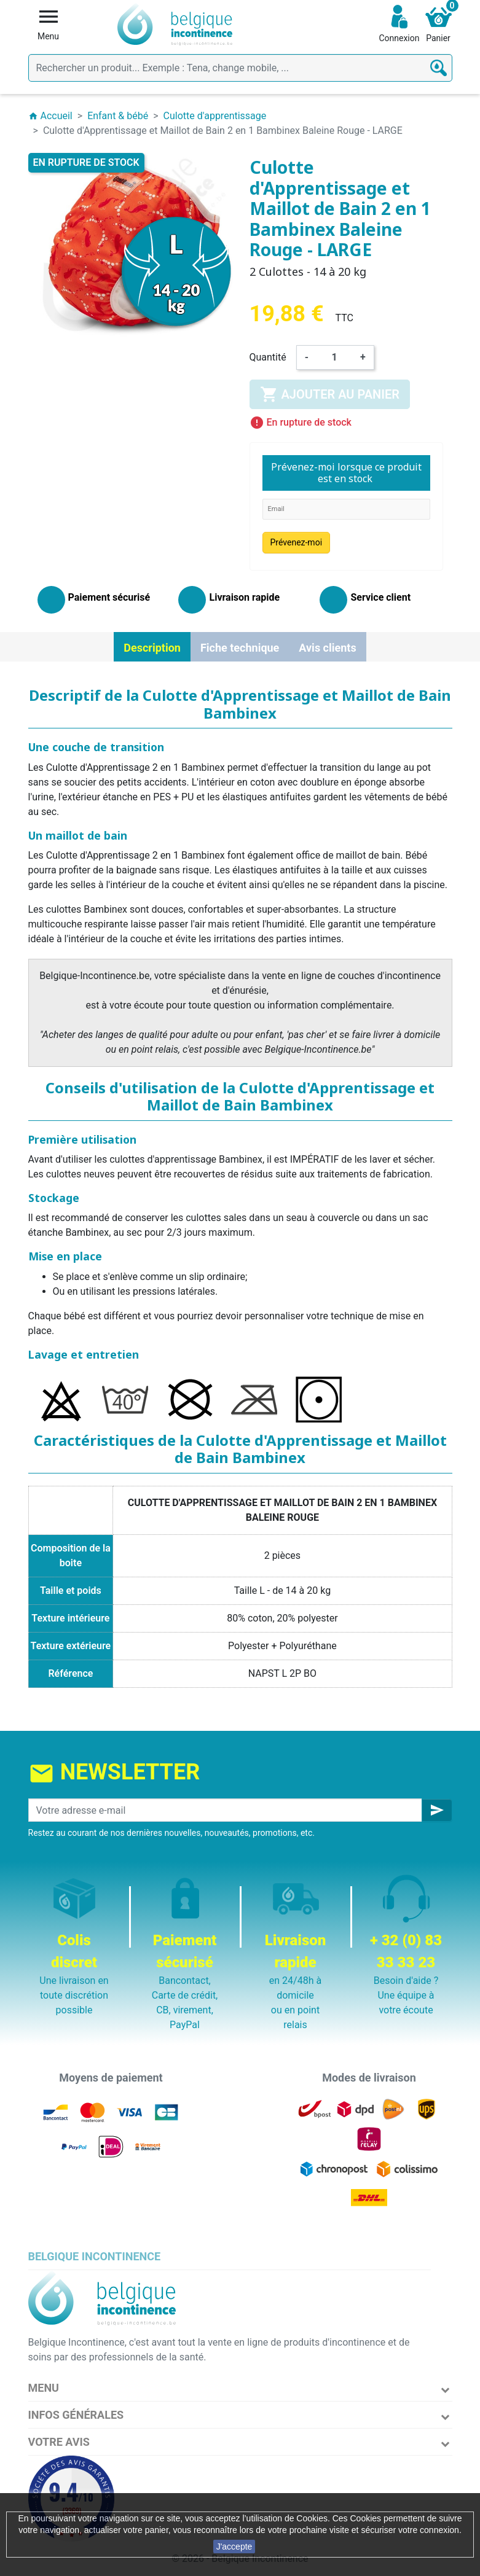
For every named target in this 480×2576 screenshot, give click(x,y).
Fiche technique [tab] (239, 647)
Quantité (268, 357)
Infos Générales (76, 2414)
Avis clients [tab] (327, 647)
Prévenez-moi (296, 542)
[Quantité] (334, 357)
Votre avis (59, 2441)
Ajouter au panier (329, 394)
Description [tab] (152, 647)
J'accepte (234, 2546)
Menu (43, 2387)
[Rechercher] (240, 68)
